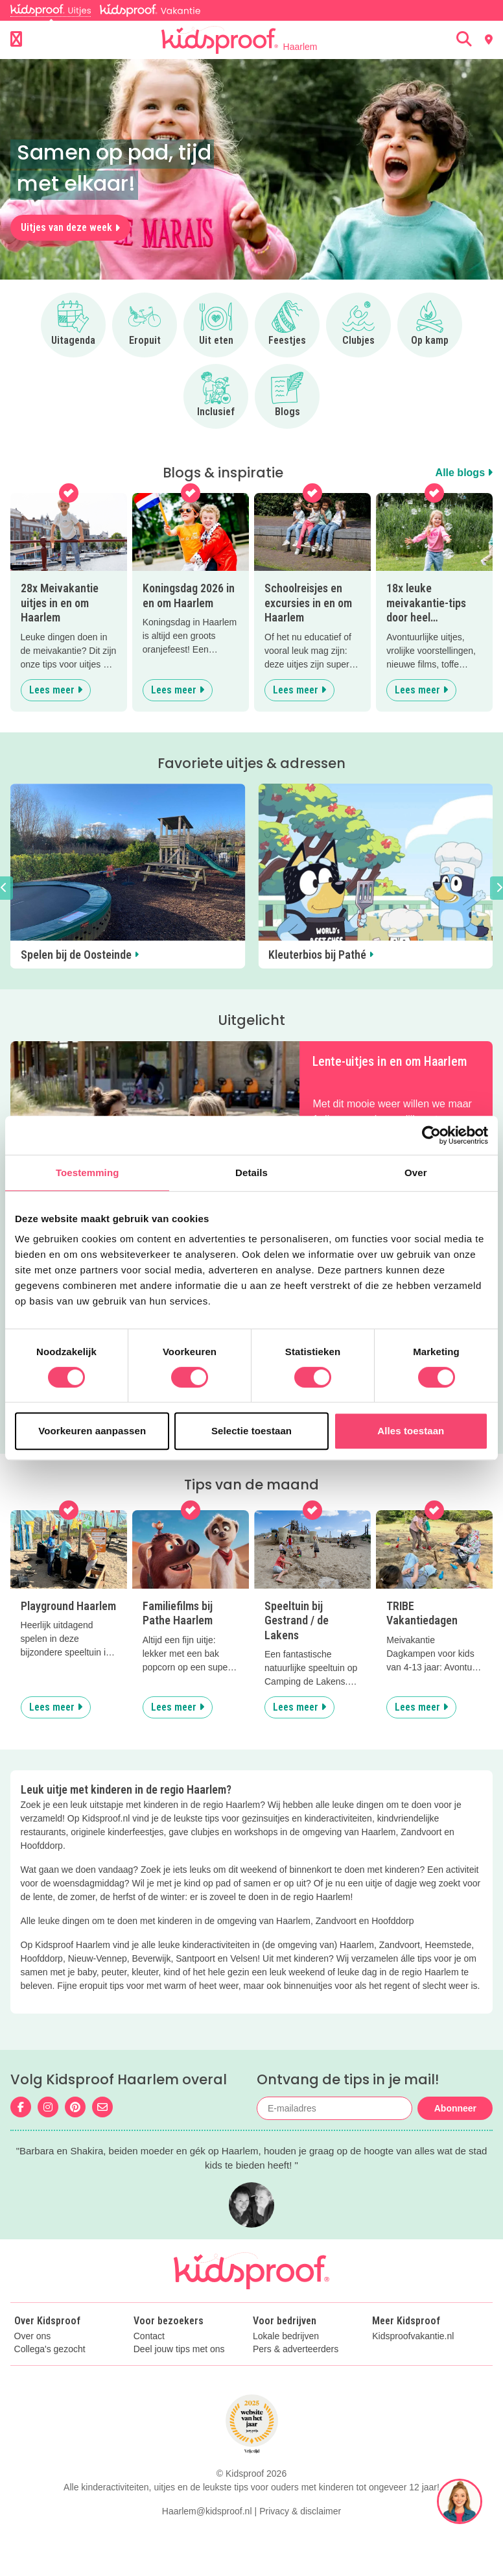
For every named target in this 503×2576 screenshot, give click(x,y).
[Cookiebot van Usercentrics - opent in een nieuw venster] (431, 1135)
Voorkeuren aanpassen (92, 1430)
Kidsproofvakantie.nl (413, 2336)
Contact (149, 2336)
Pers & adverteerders (295, 2349)
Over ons (32, 2336)
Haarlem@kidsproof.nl (207, 2511)
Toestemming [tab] (87, 1172)
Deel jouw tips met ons (179, 2349)
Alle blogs (464, 472)
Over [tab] (415, 1172)
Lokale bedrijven (286, 2336)
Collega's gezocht (50, 2349)
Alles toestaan (410, 1430)
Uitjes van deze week (70, 227)
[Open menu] (16, 39)
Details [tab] (251, 1172)
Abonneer (455, 2108)
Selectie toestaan (251, 1430)
